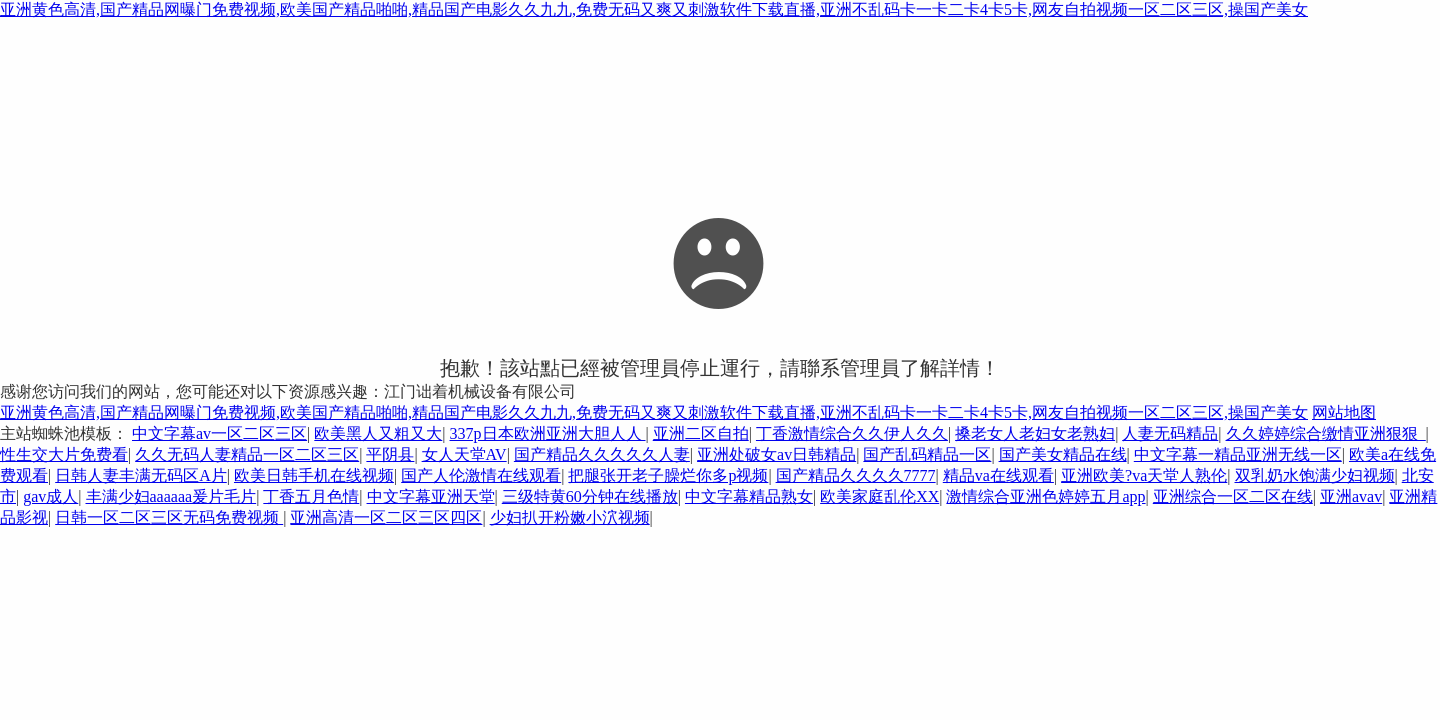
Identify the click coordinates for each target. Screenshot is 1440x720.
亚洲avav (1351, 496)
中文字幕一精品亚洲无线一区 (1238, 454)
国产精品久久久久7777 (856, 475)
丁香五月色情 (311, 496)
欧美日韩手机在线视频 (314, 475)
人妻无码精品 (1170, 433)
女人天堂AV (464, 454)
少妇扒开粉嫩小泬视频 (570, 517)
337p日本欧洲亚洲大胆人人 (548, 433)
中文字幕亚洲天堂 (431, 496)
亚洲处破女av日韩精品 (776, 454)
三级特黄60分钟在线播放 (590, 496)
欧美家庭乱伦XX (879, 496)
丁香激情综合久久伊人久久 (852, 433)
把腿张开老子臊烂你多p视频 (668, 475)
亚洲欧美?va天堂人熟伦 (1144, 475)
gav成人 (50, 496)
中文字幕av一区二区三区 (219, 433)
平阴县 (390, 454)
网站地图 (1344, 412)
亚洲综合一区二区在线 (1233, 496)
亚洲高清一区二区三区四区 (386, 517)
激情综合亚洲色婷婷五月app (1045, 496)
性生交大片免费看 (64, 454)
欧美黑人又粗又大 (378, 433)
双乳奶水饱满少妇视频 (1315, 475)
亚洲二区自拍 (701, 433)
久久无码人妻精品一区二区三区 (247, 454)
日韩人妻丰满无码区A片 (141, 475)
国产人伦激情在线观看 (481, 475)
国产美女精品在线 (1063, 454)
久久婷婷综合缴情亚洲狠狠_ (1326, 433)
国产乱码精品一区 (927, 454)
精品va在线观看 (998, 475)
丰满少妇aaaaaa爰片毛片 (171, 496)
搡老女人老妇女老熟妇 (1035, 433)
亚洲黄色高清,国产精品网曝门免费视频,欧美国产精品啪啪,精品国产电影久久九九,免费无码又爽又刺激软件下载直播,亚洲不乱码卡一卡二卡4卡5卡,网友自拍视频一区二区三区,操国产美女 (654, 9)
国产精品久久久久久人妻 (602, 454)
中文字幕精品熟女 (749, 496)
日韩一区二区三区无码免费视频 (169, 517)
